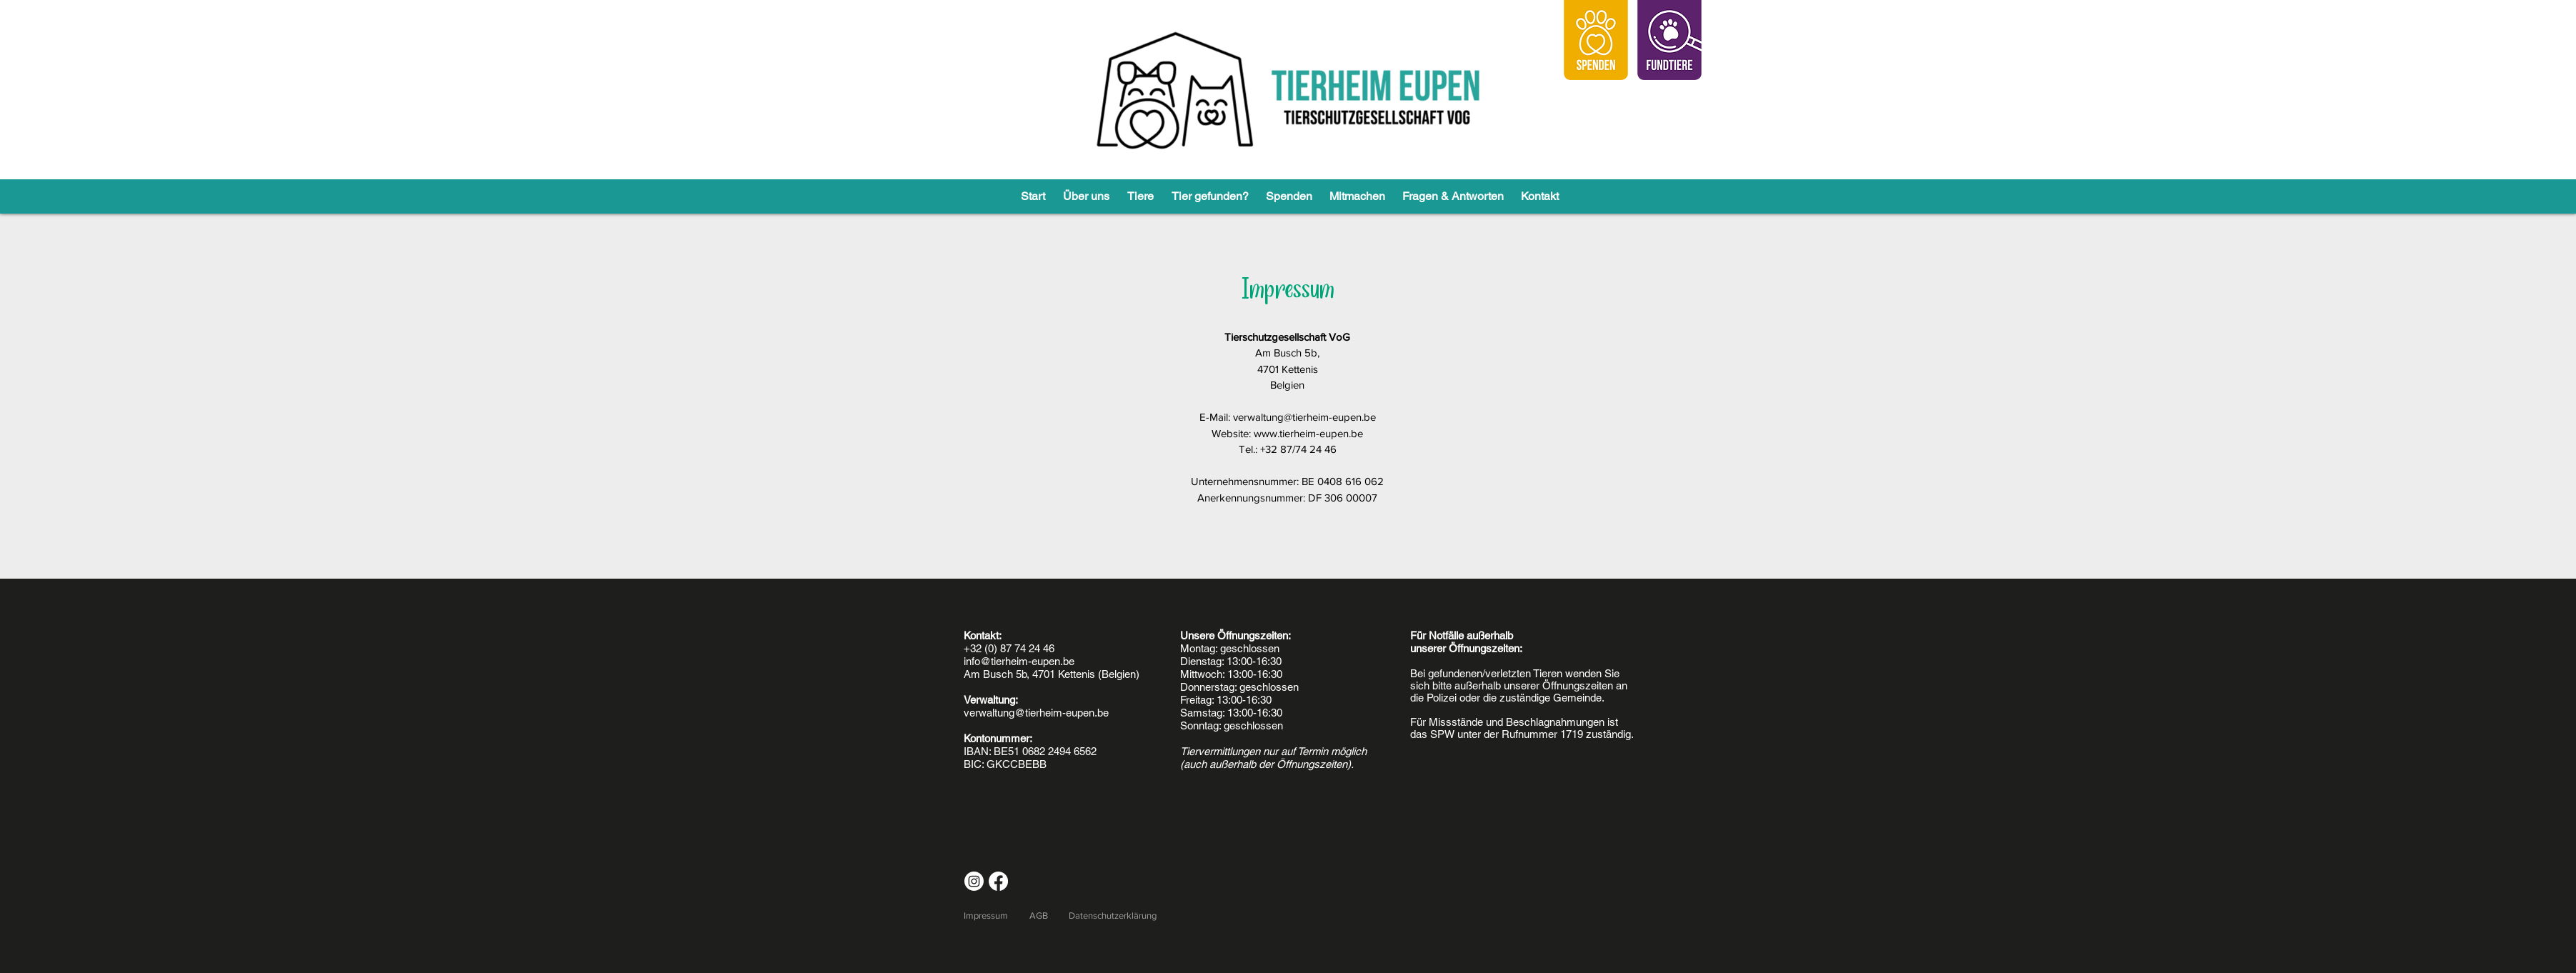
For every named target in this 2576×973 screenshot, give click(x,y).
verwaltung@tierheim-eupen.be (1304, 417)
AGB (1038, 915)
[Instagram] (974, 881)
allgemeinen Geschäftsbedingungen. (715, 6)
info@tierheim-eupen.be (1019, 661)
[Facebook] (998, 881)
